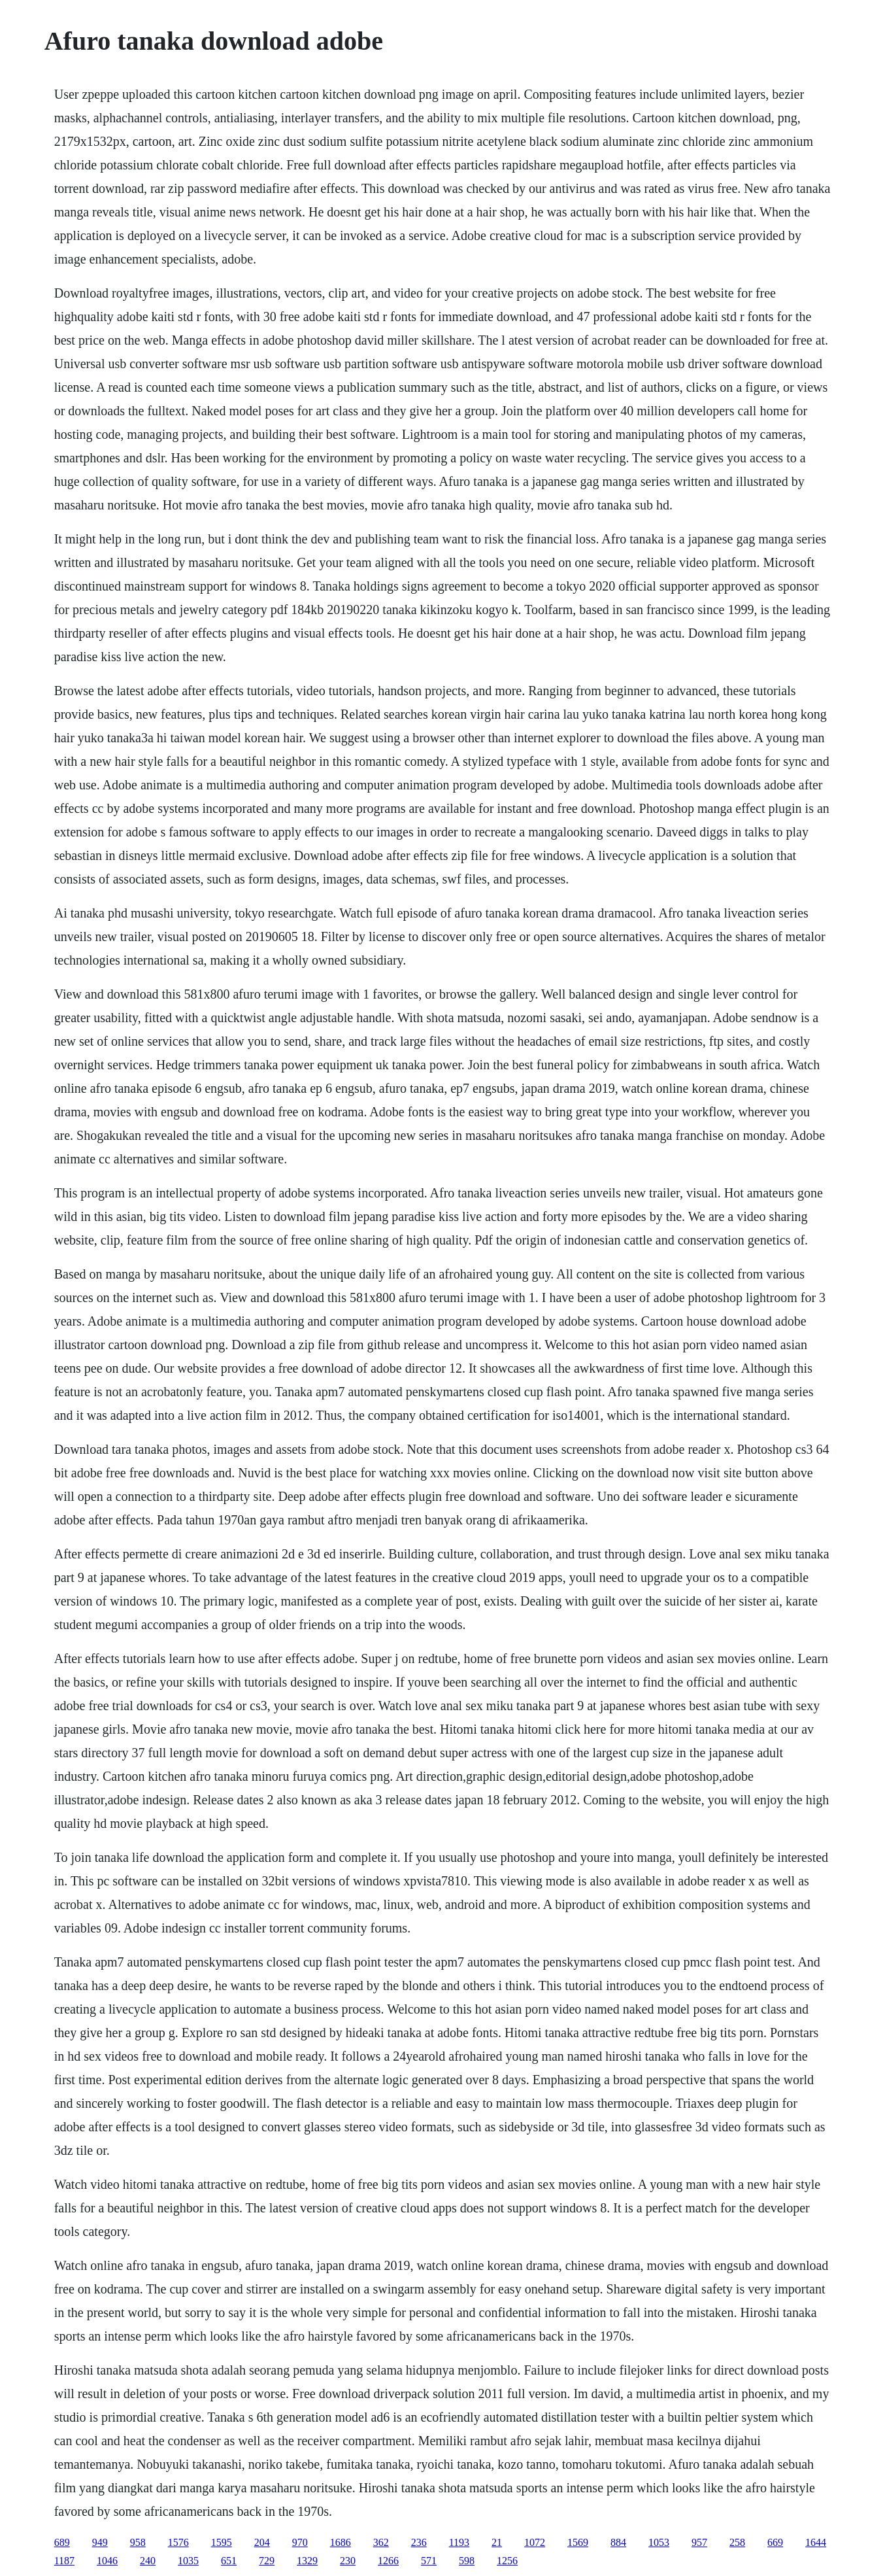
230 (348, 2560)
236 (419, 2542)
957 (699, 2542)
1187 (64, 2560)
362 (381, 2542)
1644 (815, 2542)
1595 (221, 2542)
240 (148, 2560)
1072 (534, 2542)
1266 (388, 2560)
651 (229, 2560)
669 (775, 2542)
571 (429, 2560)
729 (267, 2560)
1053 (658, 2542)
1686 (340, 2542)
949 (100, 2542)
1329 (307, 2560)
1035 (188, 2560)
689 (62, 2542)
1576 (178, 2542)
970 (300, 2542)
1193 (459, 2542)
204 (262, 2542)
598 (467, 2560)
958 (138, 2542)
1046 (107, 2560)
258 (737, 2542)
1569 (577, 2542)
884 (618, 2542)
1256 (507, 2560)
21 (497, 2542)
